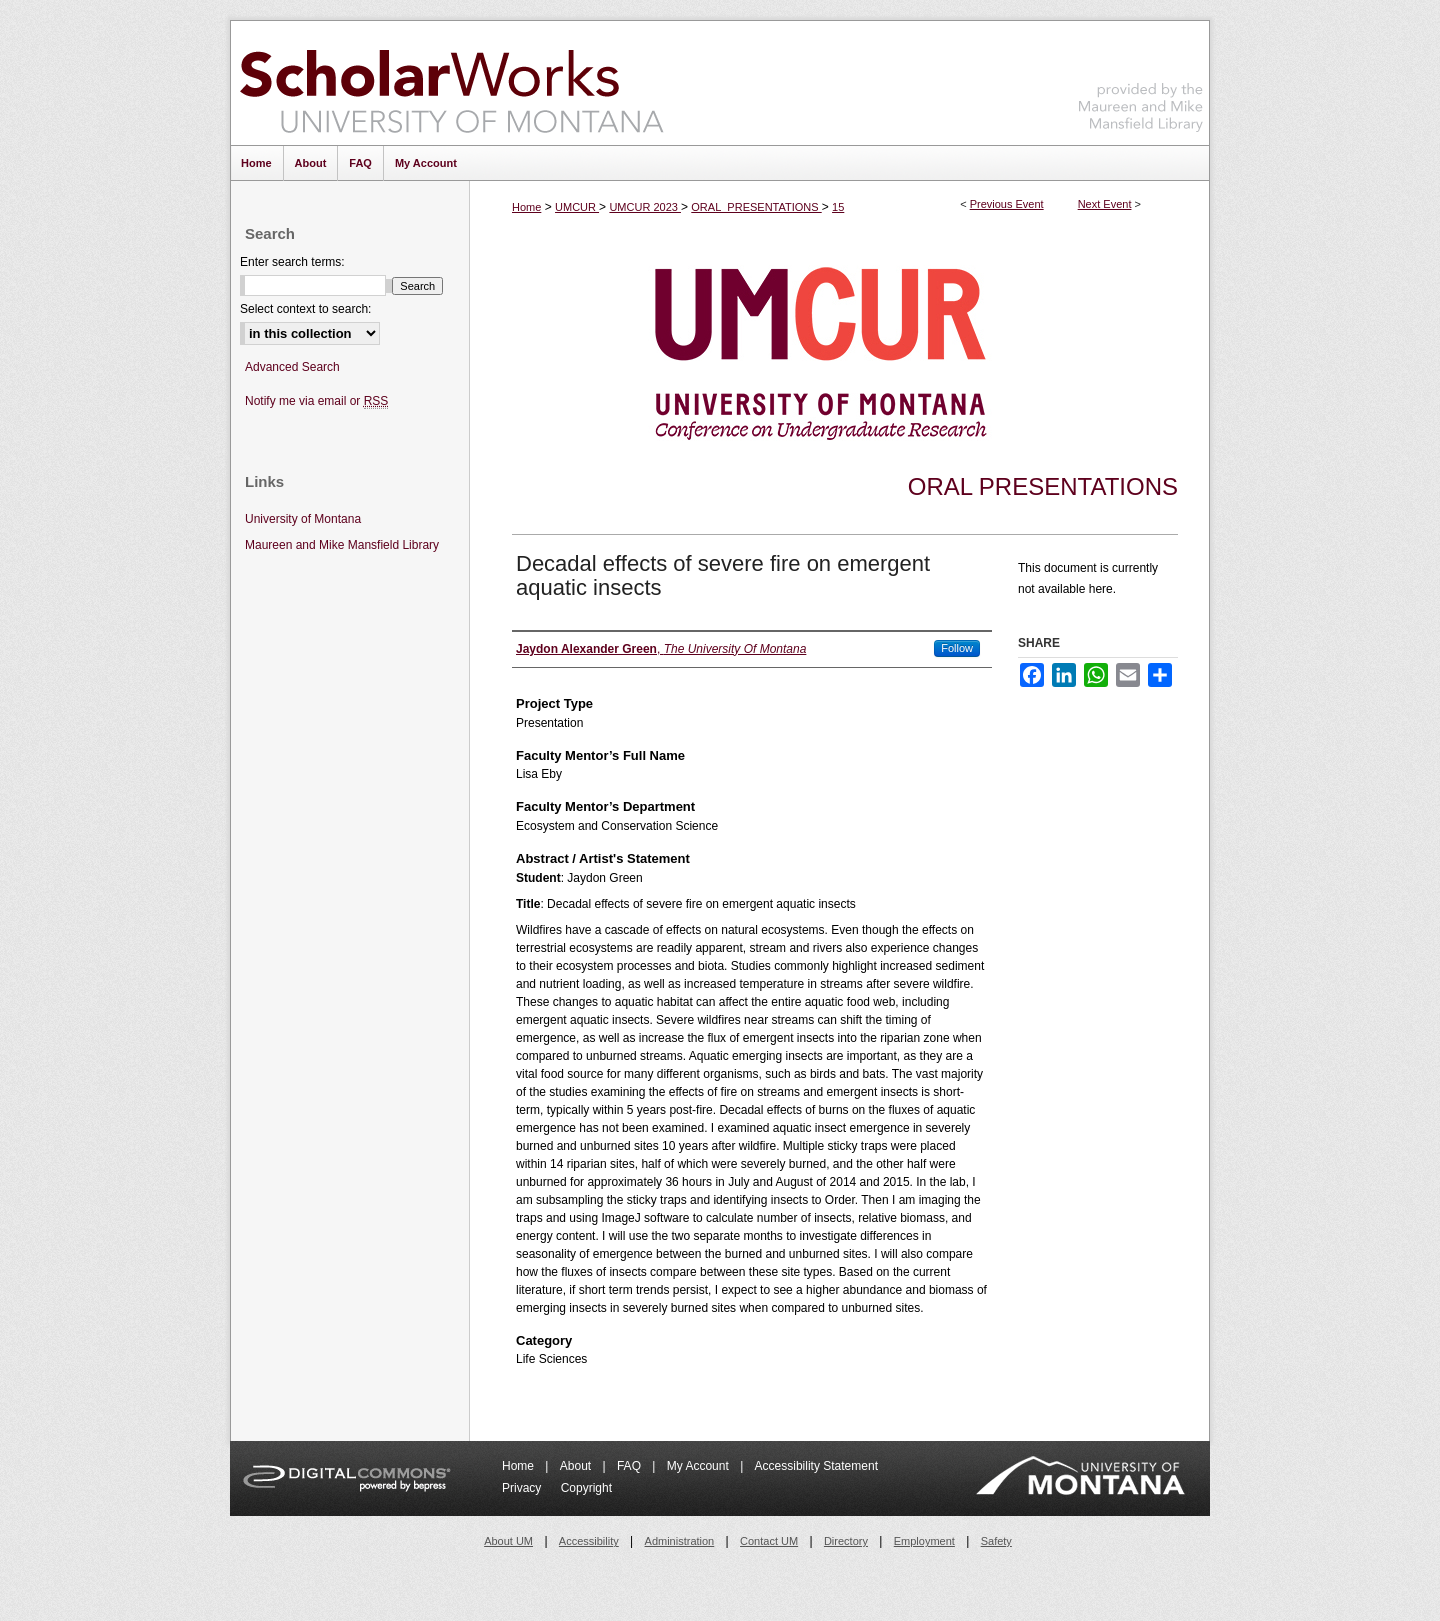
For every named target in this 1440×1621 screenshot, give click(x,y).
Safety (996, 1541)
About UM (508, 1541)
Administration (680, 1541)
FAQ (630, 1466)
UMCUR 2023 (645, 207)
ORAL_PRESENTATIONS (756, 207)
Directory (846, 1541)
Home (526, 207)
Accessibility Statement (816, 1466)
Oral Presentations (1043, 486)
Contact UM (769, 1541)
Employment (924, 1541)
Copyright (586, 1488)
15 (838, 207)
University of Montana (303, 519)
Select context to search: (305, 309)
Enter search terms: (292, 262)
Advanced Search (292, 367)
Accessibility (589, 1541)
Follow (957, 648)
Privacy (523, 1488)
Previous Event (1007, 204)
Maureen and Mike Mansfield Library (1141, 79)
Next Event (1105, 204)
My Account (699, 1466)
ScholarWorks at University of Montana (451, 83)
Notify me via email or (316, 401)
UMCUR (577, 207)
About (577, 1466)
